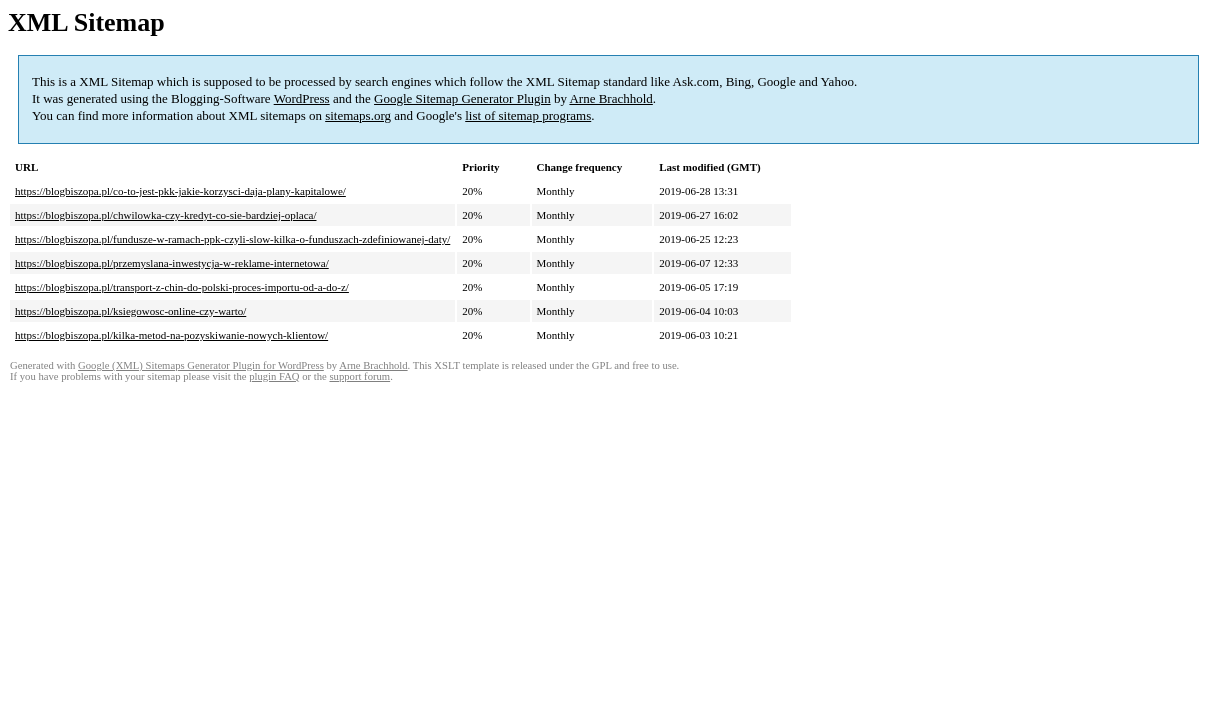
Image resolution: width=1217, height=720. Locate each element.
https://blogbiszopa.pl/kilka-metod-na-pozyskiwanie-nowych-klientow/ (171, 335)
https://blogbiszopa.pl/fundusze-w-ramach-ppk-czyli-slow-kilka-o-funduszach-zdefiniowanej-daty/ (232, 239)
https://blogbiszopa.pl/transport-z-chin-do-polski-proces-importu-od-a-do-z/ (182, 287)
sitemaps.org (358, 115)
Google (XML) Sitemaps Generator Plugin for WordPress (201, 365)
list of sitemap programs (528, 115)
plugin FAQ (274, 376)
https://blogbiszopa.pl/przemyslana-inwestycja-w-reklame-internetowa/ (172, 263)
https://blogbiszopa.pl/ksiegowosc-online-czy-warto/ (130, 311)
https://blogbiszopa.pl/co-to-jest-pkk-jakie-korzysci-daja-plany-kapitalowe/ (180, 191)
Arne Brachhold (610, 98)
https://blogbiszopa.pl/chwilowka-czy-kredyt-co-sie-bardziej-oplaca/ (165, 215)
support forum (359, 376)
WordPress (302, 98)
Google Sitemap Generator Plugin (462, 98)
